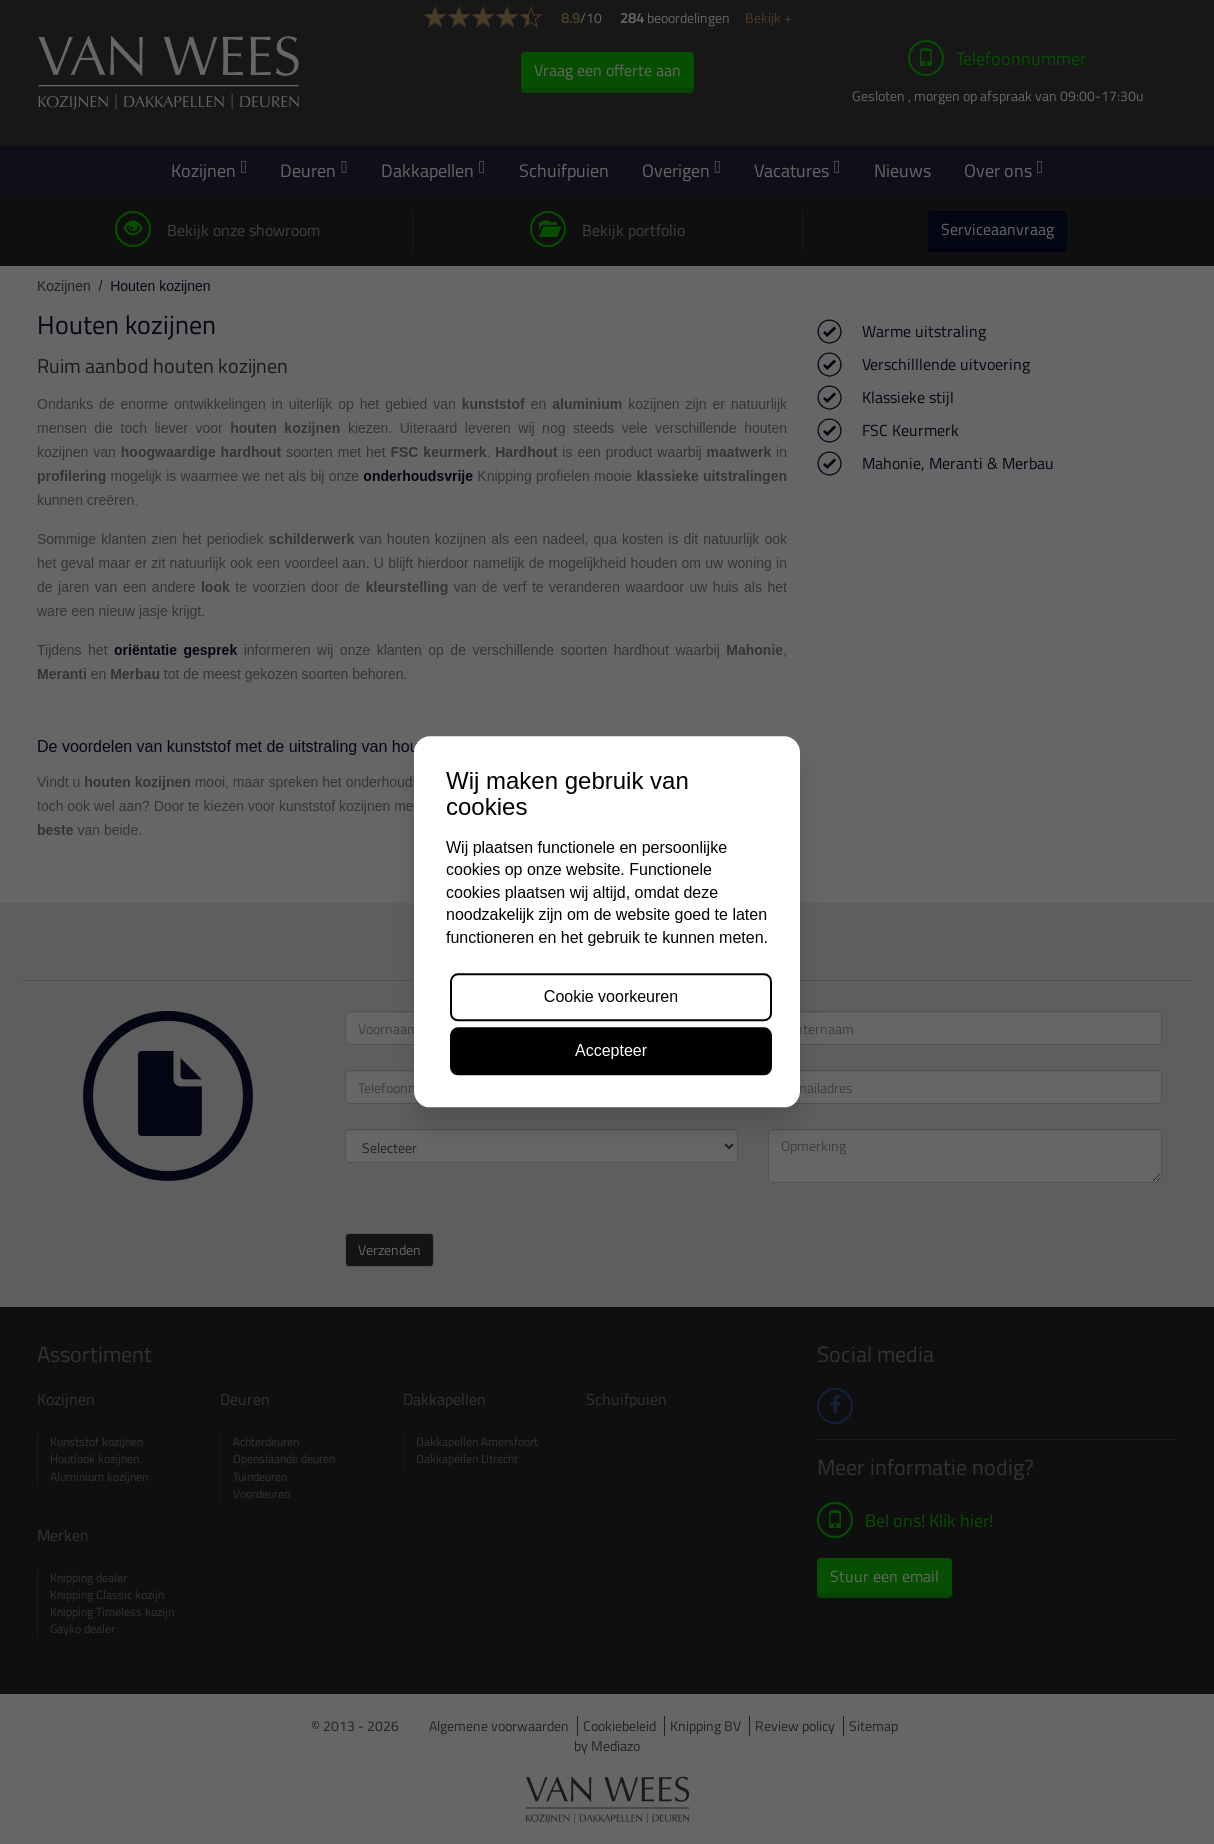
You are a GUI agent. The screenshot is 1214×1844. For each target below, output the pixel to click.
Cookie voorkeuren (611, 996)
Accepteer (611, 1051)
